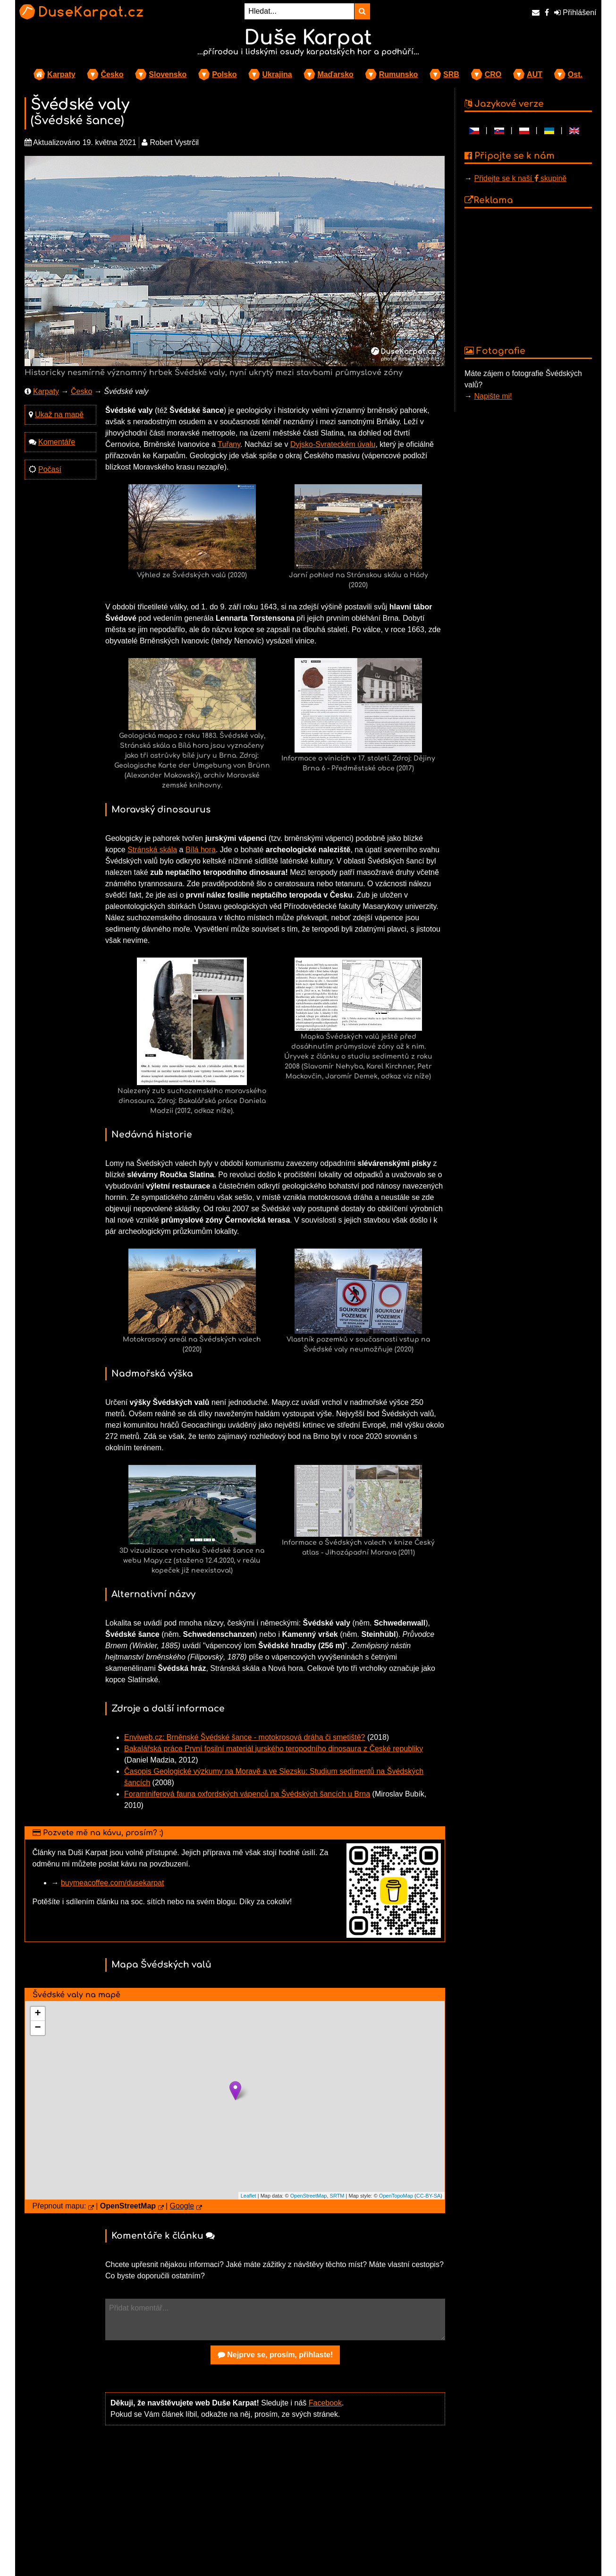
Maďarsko (335, 74)
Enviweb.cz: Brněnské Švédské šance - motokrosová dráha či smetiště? (244, 1737)
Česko (112, 74)
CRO (493, 74)
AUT (534, 74)
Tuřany (229, 444)
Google (182, 2206)
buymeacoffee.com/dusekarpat (112, 1883)
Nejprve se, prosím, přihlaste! (275, 2355)
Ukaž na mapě (59, 415)
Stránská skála (152, 850)
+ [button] (37, 2014)
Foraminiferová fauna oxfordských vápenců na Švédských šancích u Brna (247, 1794)
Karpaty (61, 74)
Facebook (325, 2403)
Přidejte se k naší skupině (520, 178)
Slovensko (167, 74)
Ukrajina (277, 74)
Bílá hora (201, 850)
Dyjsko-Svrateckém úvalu (333, 444)
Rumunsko (398, 74)
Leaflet (248, 2196)
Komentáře (56, 442)
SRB (451, 74)
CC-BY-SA (428, 2196)
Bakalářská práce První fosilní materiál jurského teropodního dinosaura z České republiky (273, 1749)
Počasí (49, 469)
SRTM (337, 2196)
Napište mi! (493, 396)
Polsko (224, 74)
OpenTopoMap (396, 2196)
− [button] (37, 2028)
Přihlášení (575, 13)
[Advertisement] (275, 2506)
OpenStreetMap (308, 2196)
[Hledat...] (299, 11)
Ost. (575, 74)
